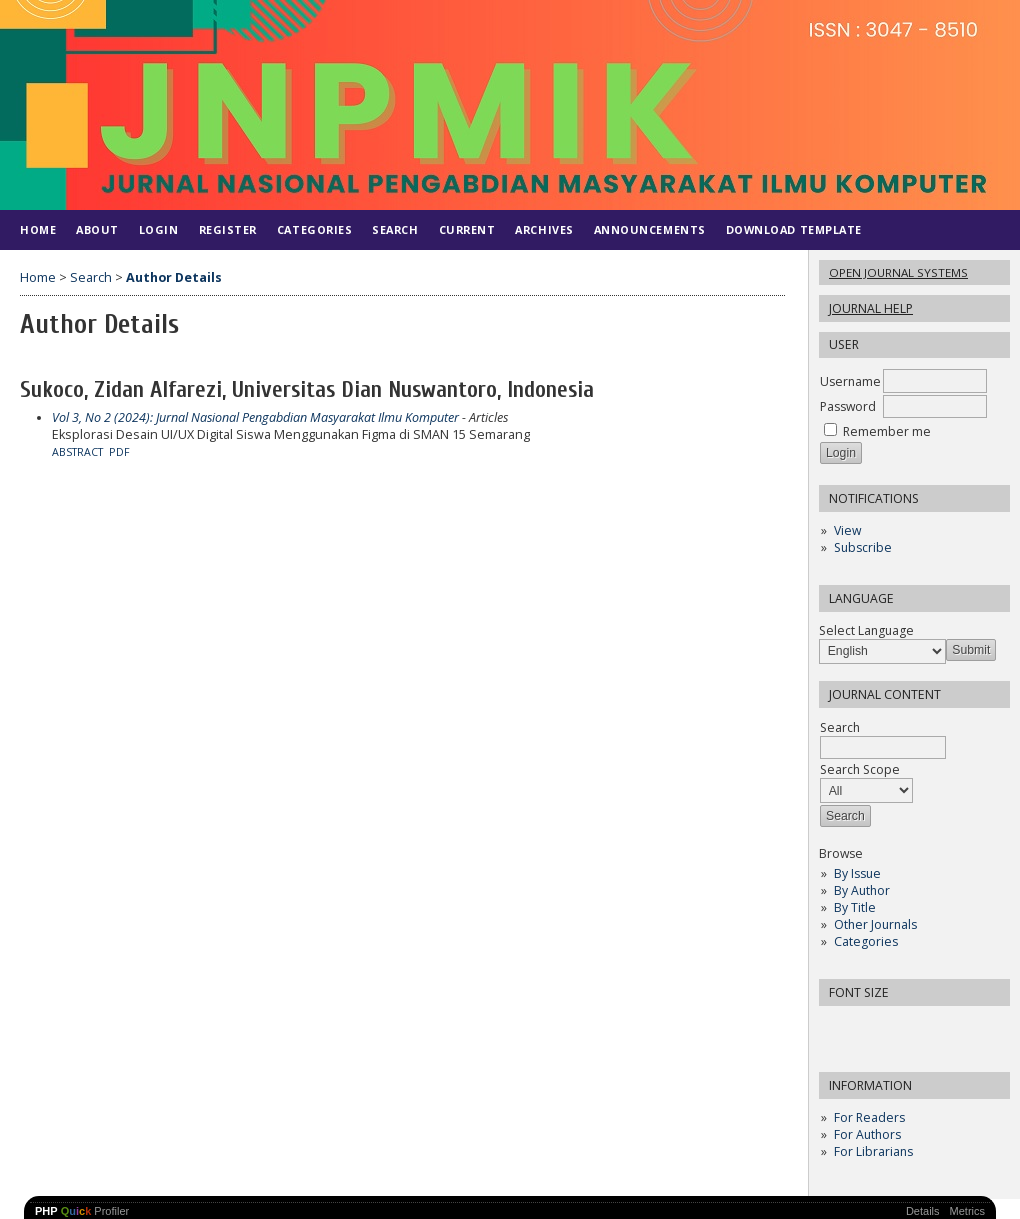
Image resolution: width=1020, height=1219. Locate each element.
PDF (119, 452)
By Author (862, 890)
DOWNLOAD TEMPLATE (794, 229)
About (97, 229)
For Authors (867, 1134)
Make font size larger (901, 1027)
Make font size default (869, 1027)
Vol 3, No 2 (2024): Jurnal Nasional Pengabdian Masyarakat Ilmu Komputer (255, 417)
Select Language (866, 630)
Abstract (77, 452)
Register (228, 229)
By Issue (857, 873)
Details (923, 1211)
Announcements (650, 229)
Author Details (174, 277)
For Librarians (873, 1151)
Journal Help (871, 308)
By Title (855, 907)
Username (850, 381)
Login (159, 229)
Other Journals (875, 924)
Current (467, 229)
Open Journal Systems (898, 272)
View (847, 530)
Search (395, 229)
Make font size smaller (837, 1027)
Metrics (967, 1211)
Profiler (82, 1211)
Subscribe (863, 547)
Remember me (887, 431)
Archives (544, 229)
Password (848, 406)
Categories (866, 941)
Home (38, 229)
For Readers (869, 1117)
